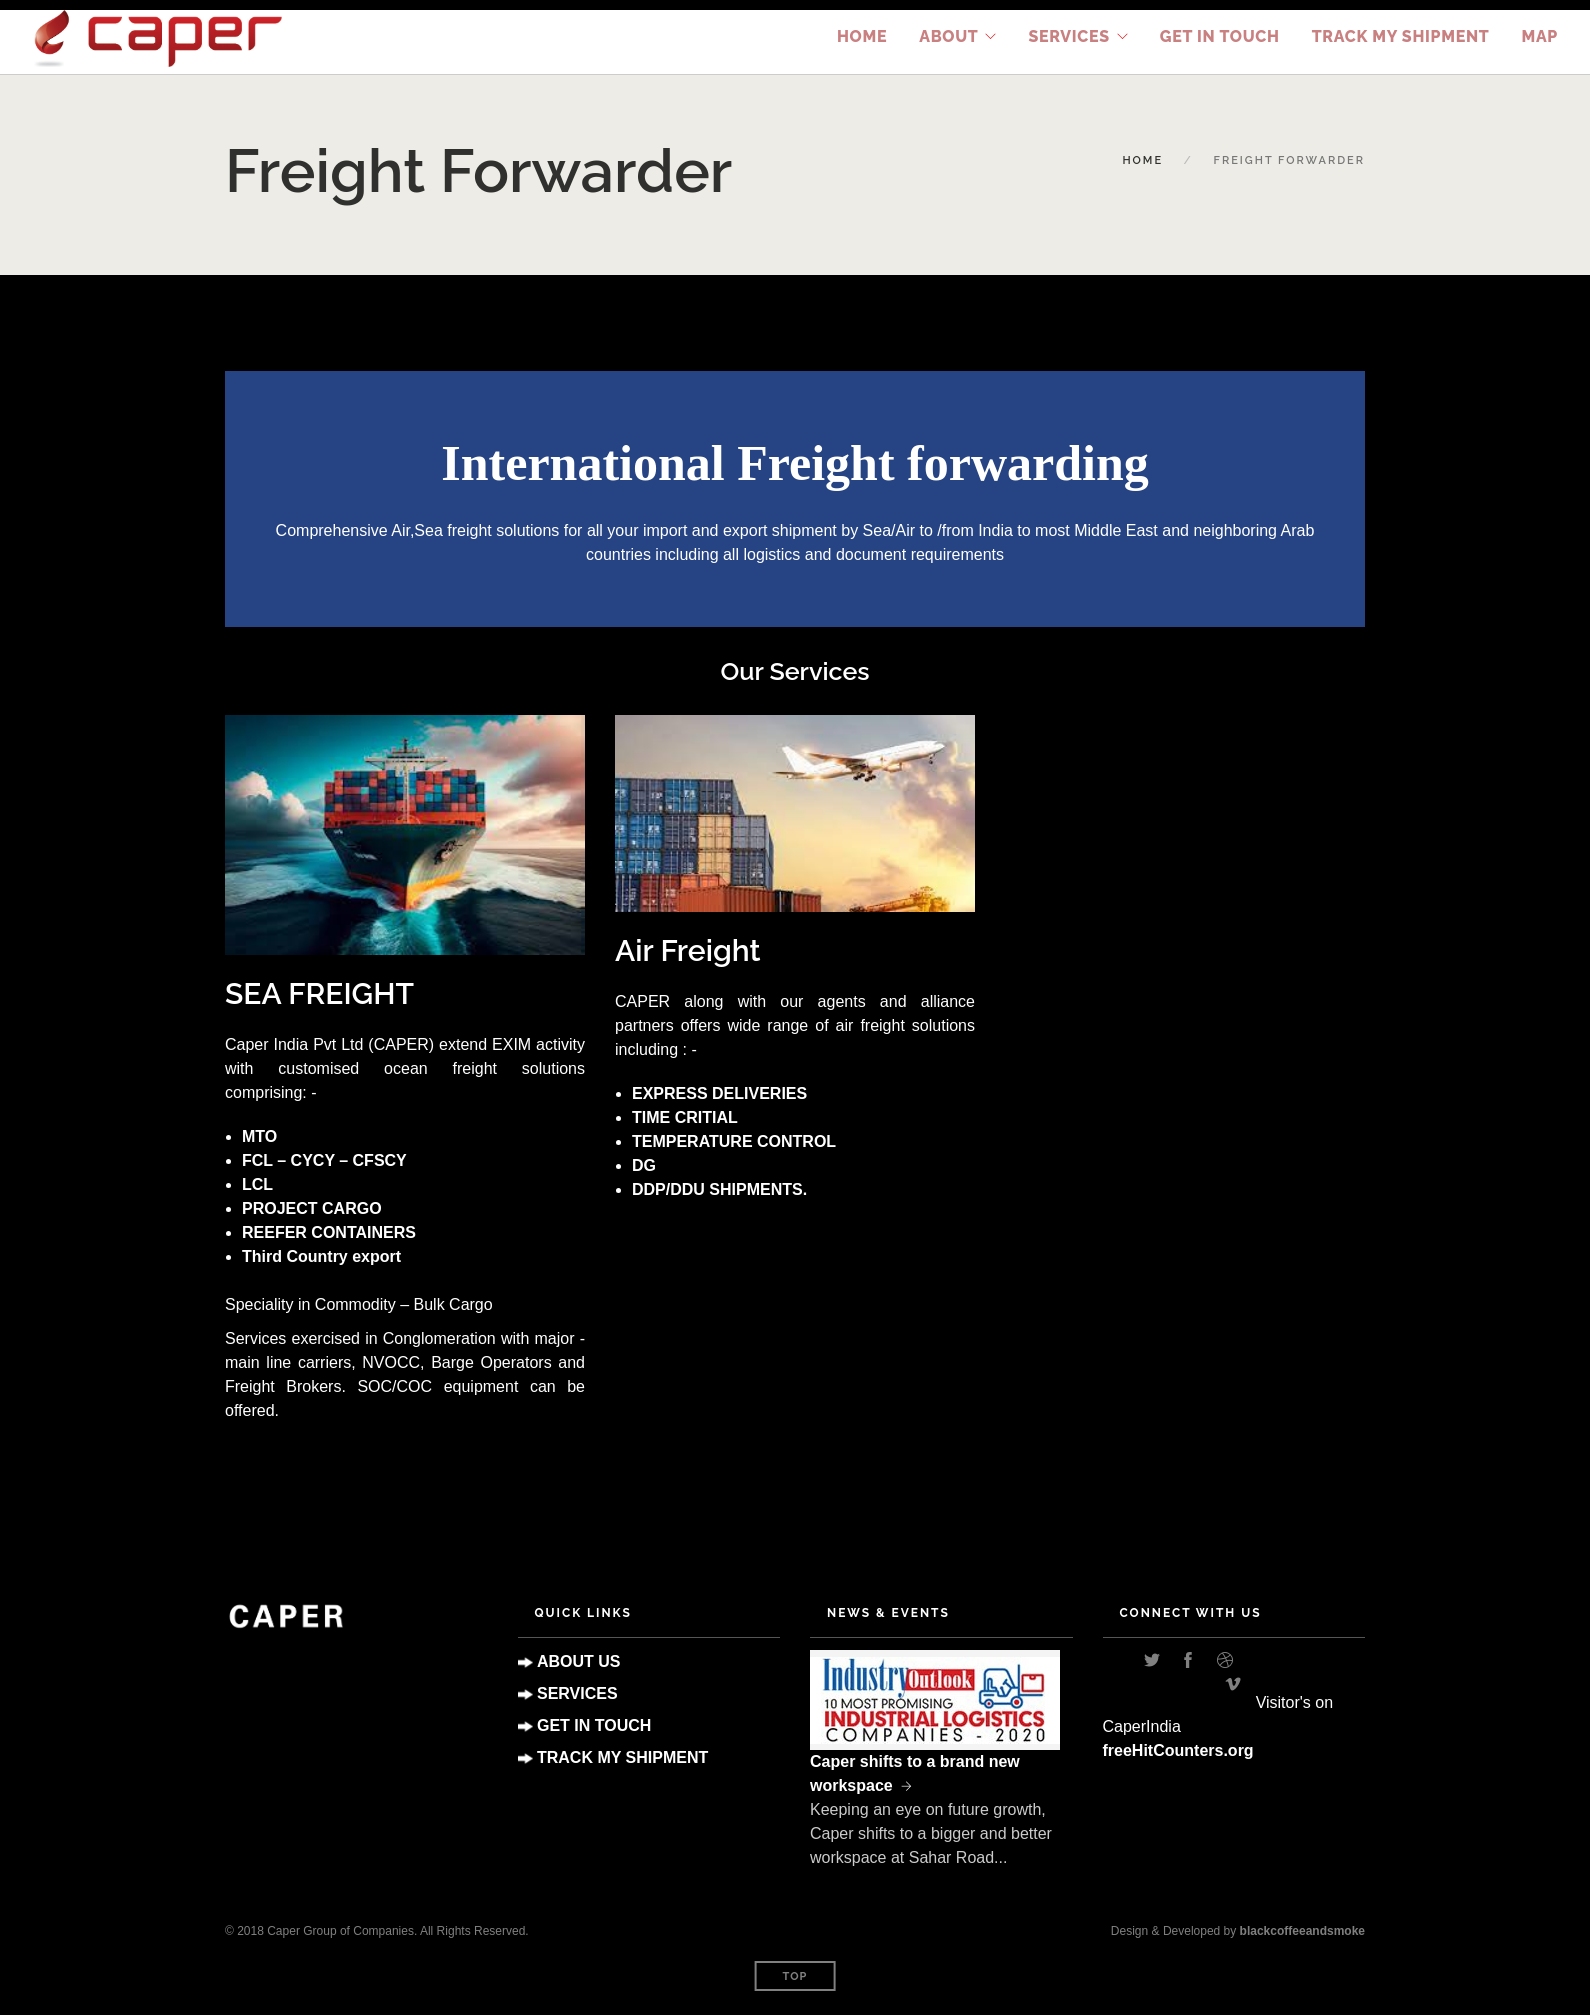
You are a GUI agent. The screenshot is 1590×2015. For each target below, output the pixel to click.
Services (1068, 36)
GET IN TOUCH (594, 1725)
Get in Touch (1220, 36)
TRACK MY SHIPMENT (1401, 36)
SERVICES (577, 1693)
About (948, 36)
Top (795, 1976)
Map (1539, 36)
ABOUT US (579, 1661)
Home (862, 36)
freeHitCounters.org (1178, 1750)
